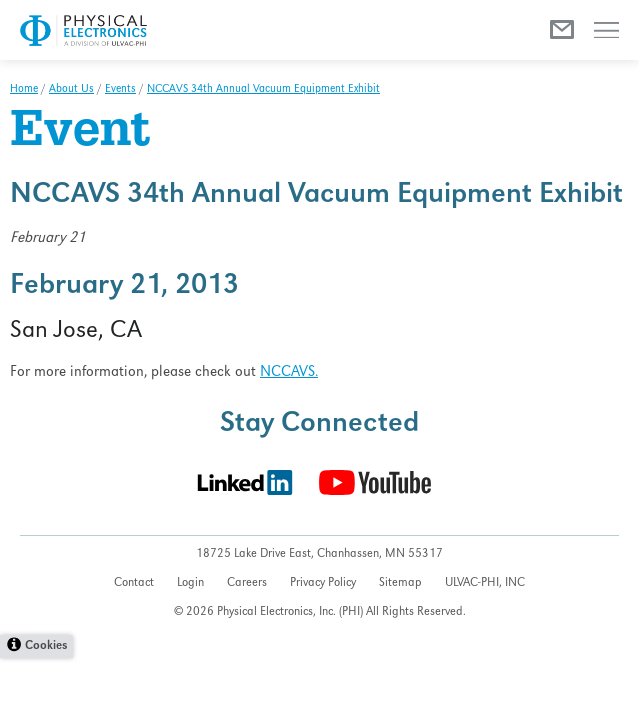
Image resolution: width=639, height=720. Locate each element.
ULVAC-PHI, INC (485, 583)
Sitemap (400, 583)
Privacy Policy (323, 583)
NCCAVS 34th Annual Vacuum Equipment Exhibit (263, 90)
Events (120, 90)
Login (190, 583)
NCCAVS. (289, 373)
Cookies (46, 646)
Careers (247, 583)
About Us (71, 90)
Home (24, 90)
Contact (134, 583)
